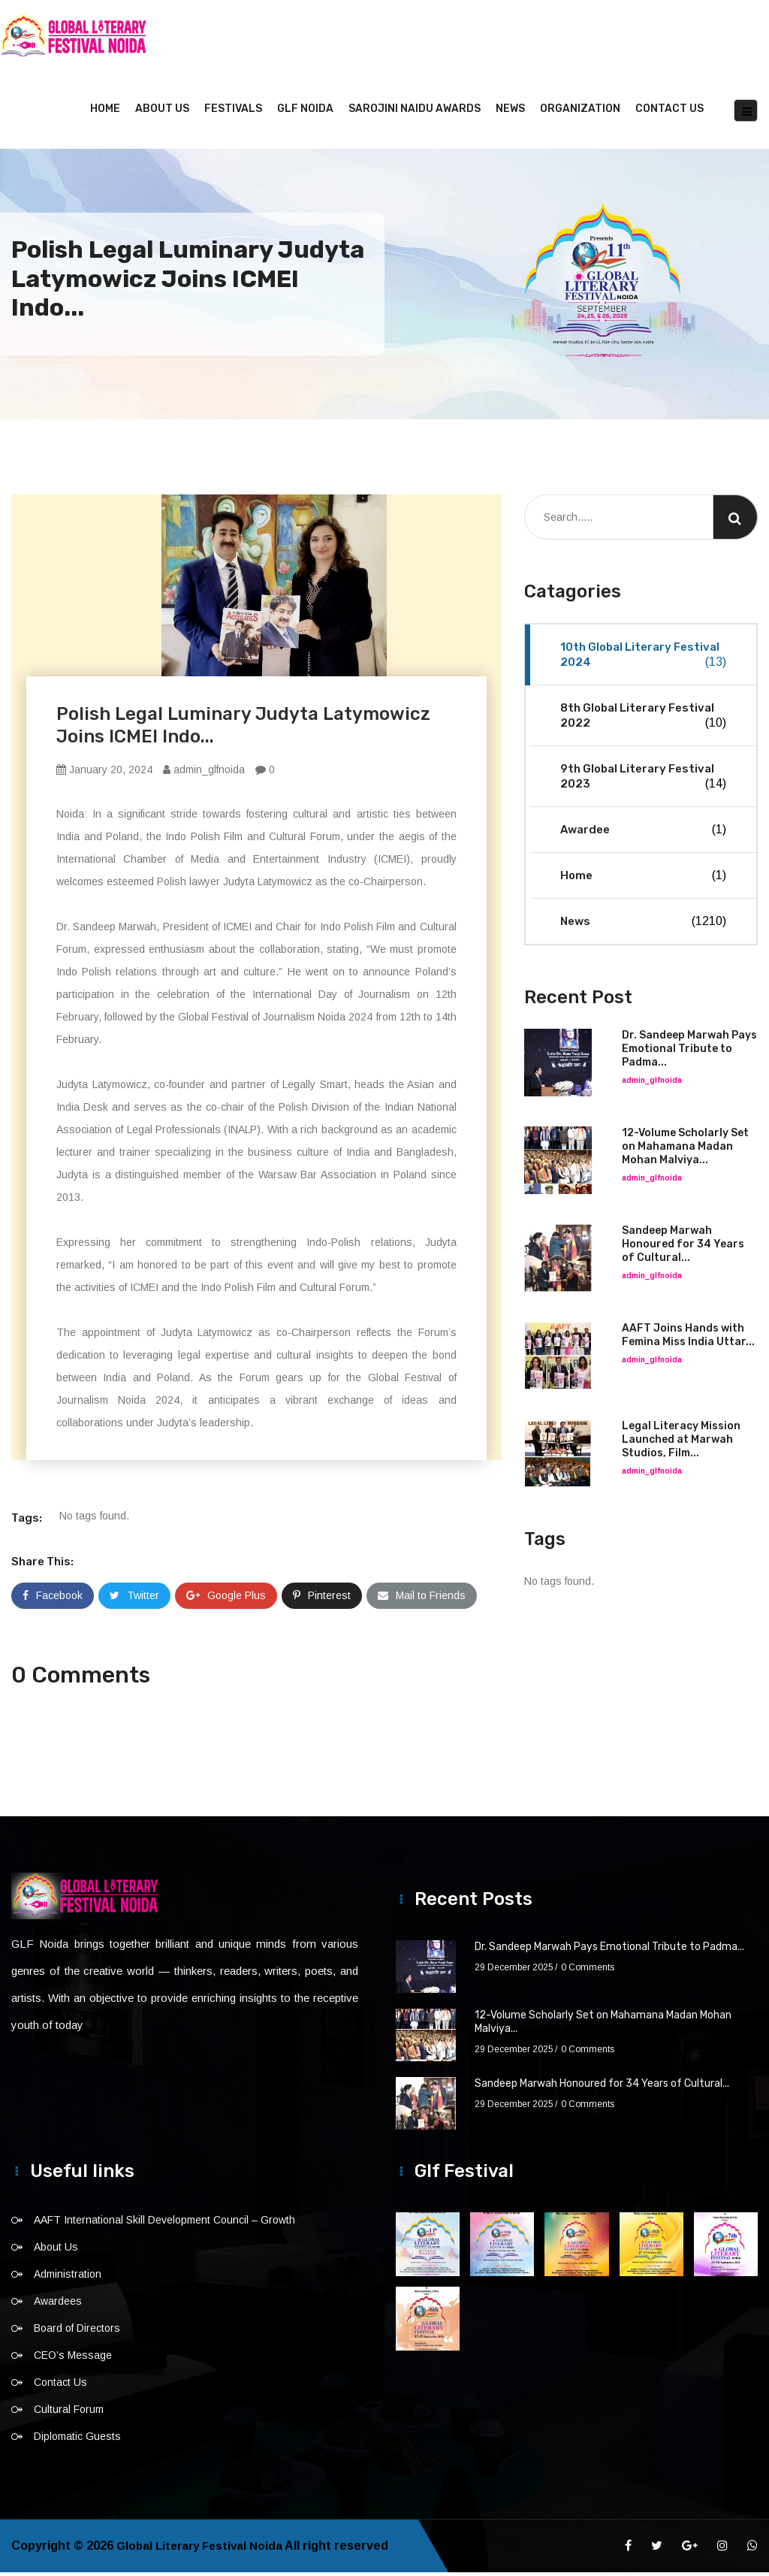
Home (105, 112)
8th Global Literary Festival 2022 (643, 719)
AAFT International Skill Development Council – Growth (164, 2224)
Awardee (643, 833)
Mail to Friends (422, 1599)
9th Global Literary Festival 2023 (643, 780)
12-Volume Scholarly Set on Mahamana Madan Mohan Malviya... (685, 1150)
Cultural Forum (69, 2413)
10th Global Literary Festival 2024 (643, 658)
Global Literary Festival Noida (203, 2549)
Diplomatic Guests (77, 2440)
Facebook (53, 1599)
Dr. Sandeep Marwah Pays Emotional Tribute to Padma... (689, 1052)
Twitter (134, 1599)
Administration (67, 2278)
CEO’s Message (73, 2359)
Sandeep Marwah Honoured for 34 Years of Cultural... (683, 1248)
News (510, 112)
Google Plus (226, 1599)
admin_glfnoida (204, 773)
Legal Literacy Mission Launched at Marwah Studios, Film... (681, 1443)
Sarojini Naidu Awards (414, 112)
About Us (162, 112)
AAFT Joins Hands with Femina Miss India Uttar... (688, 1339)
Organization (580, 112)
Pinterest (322, 1599)
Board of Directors (77, 2332)
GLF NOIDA (305, 112)
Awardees (58, 2305)
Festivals (233, 112)
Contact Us (669, 112)
